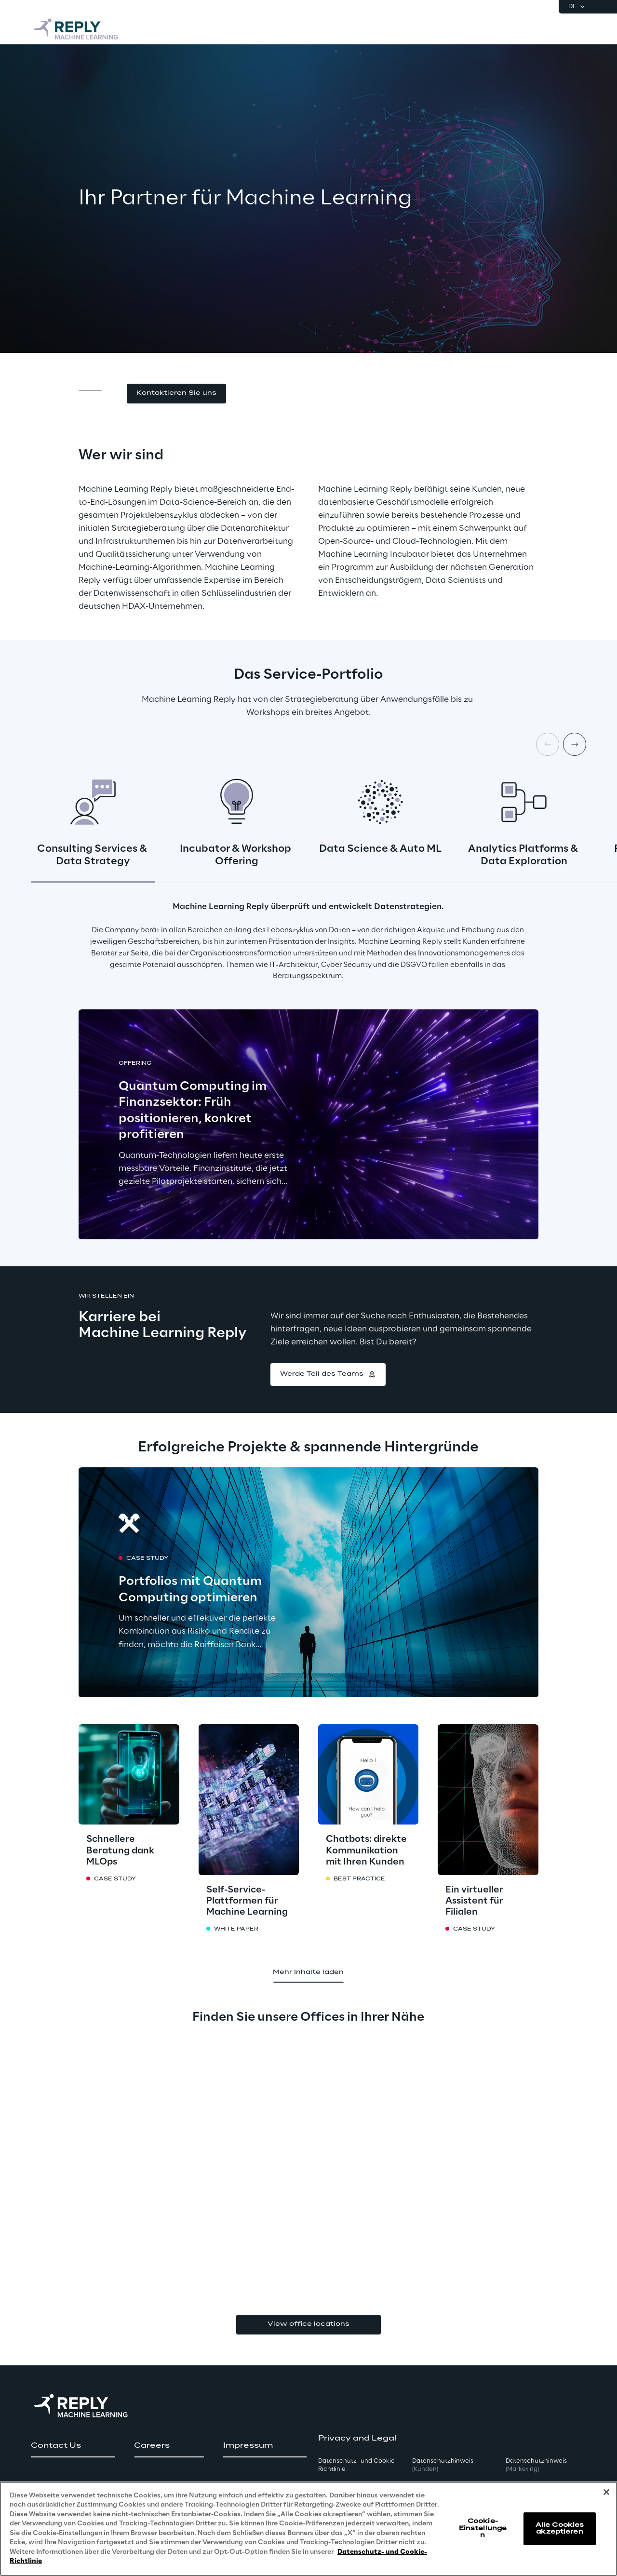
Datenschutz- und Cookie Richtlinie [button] (356, 2465)
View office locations (308, 2324)
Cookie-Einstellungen (483, 2528)
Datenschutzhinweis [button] (442, 2465)
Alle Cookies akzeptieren (560, 2528)
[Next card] (574, 744)
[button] (176, 393)
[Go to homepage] (76, 28)
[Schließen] (606, 2492)
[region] (308, 2529)
